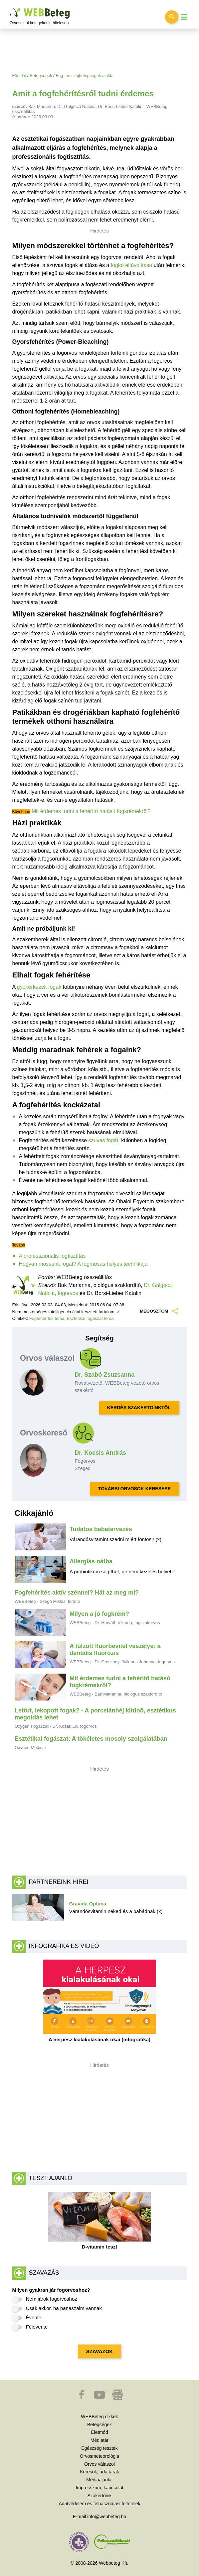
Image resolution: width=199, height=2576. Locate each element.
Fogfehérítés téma (47, 1318)
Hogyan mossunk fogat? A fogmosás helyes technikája (83, 1264)
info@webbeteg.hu (106, 2516)
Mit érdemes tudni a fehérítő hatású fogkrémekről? (91, 811)
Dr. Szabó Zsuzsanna (104, 1374)
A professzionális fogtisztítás (52, 1256)
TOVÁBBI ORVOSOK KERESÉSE (134, 1488)
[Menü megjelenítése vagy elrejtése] (184, 17)
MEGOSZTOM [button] (158, 1311)
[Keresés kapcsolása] (171, 17)
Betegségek (41, 75)
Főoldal (19, 75)
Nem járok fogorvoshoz (51, 2299)
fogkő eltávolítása (131, 265)
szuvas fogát (103, 1140)
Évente (34, 2317)
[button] (82, 2398)
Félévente (37, 2327)
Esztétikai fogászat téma (90, 1318)
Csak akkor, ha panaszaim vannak (64, 2308)
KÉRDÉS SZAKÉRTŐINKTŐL (139, 1407)
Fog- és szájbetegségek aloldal (85, 75)
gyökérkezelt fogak (39, 987)
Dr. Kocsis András (100, 1452)
